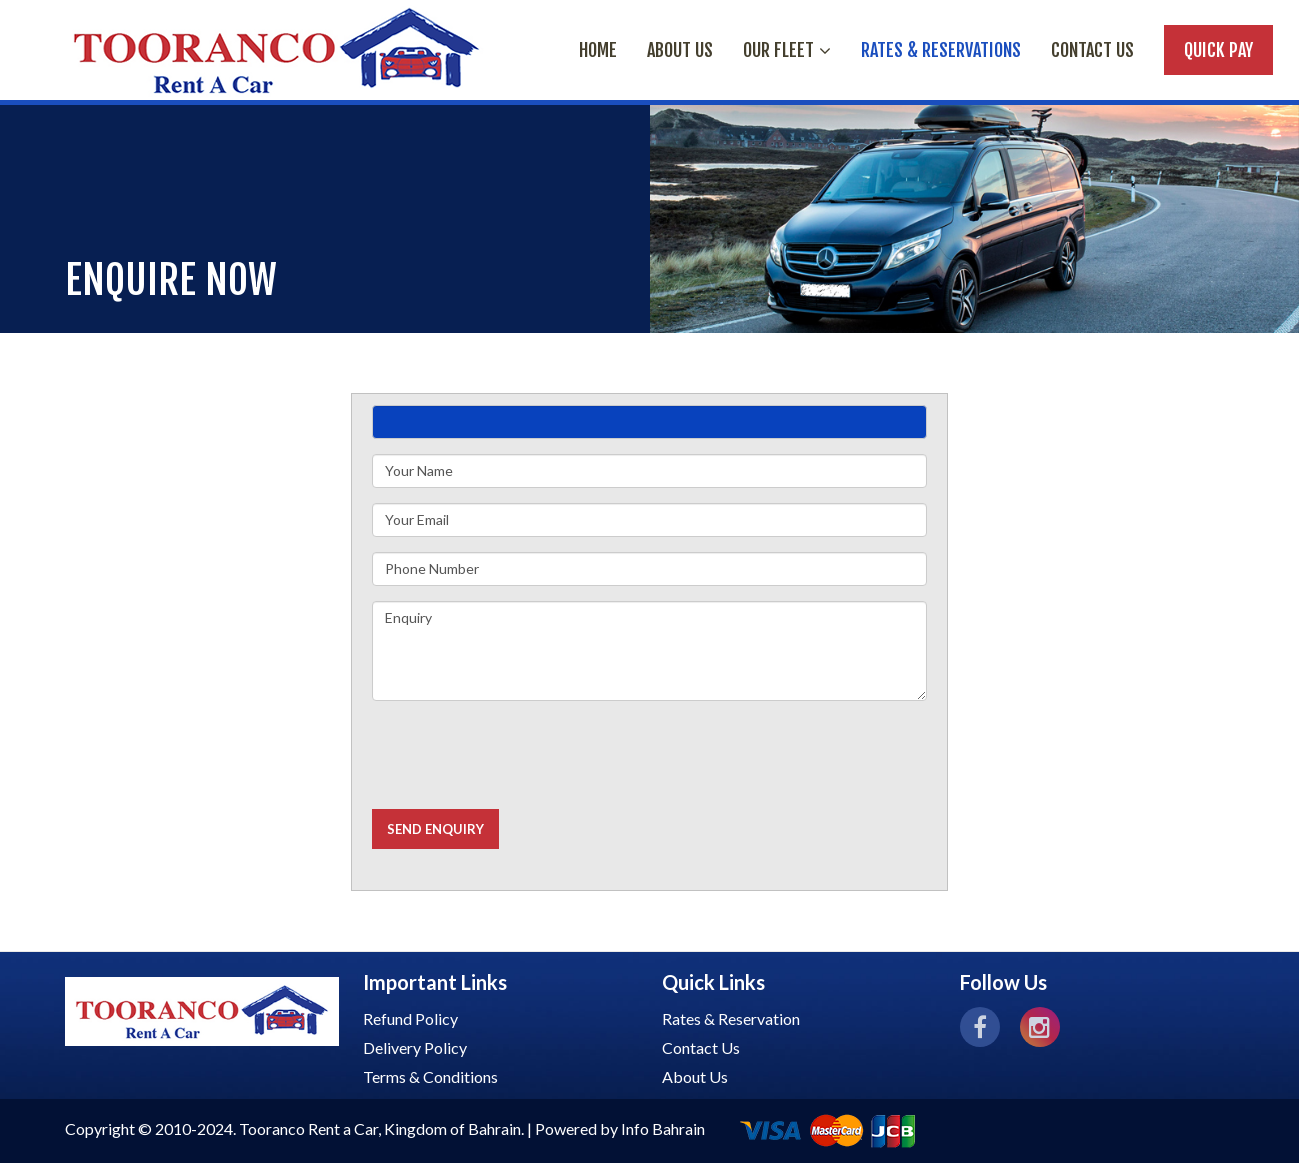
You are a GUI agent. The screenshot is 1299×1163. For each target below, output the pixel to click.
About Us (695, 1076)
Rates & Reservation (731, 1018)
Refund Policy (410, 1018)
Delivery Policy (415, 1047)
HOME (598, 50)
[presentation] (524, 755)
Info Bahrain (663, 1128)
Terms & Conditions (430, 1076)
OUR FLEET (787, 50)
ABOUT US (680, 50)
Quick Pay (1218, 50)
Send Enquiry (435, 829)
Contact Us (1092, 50)
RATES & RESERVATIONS (941, 50)
